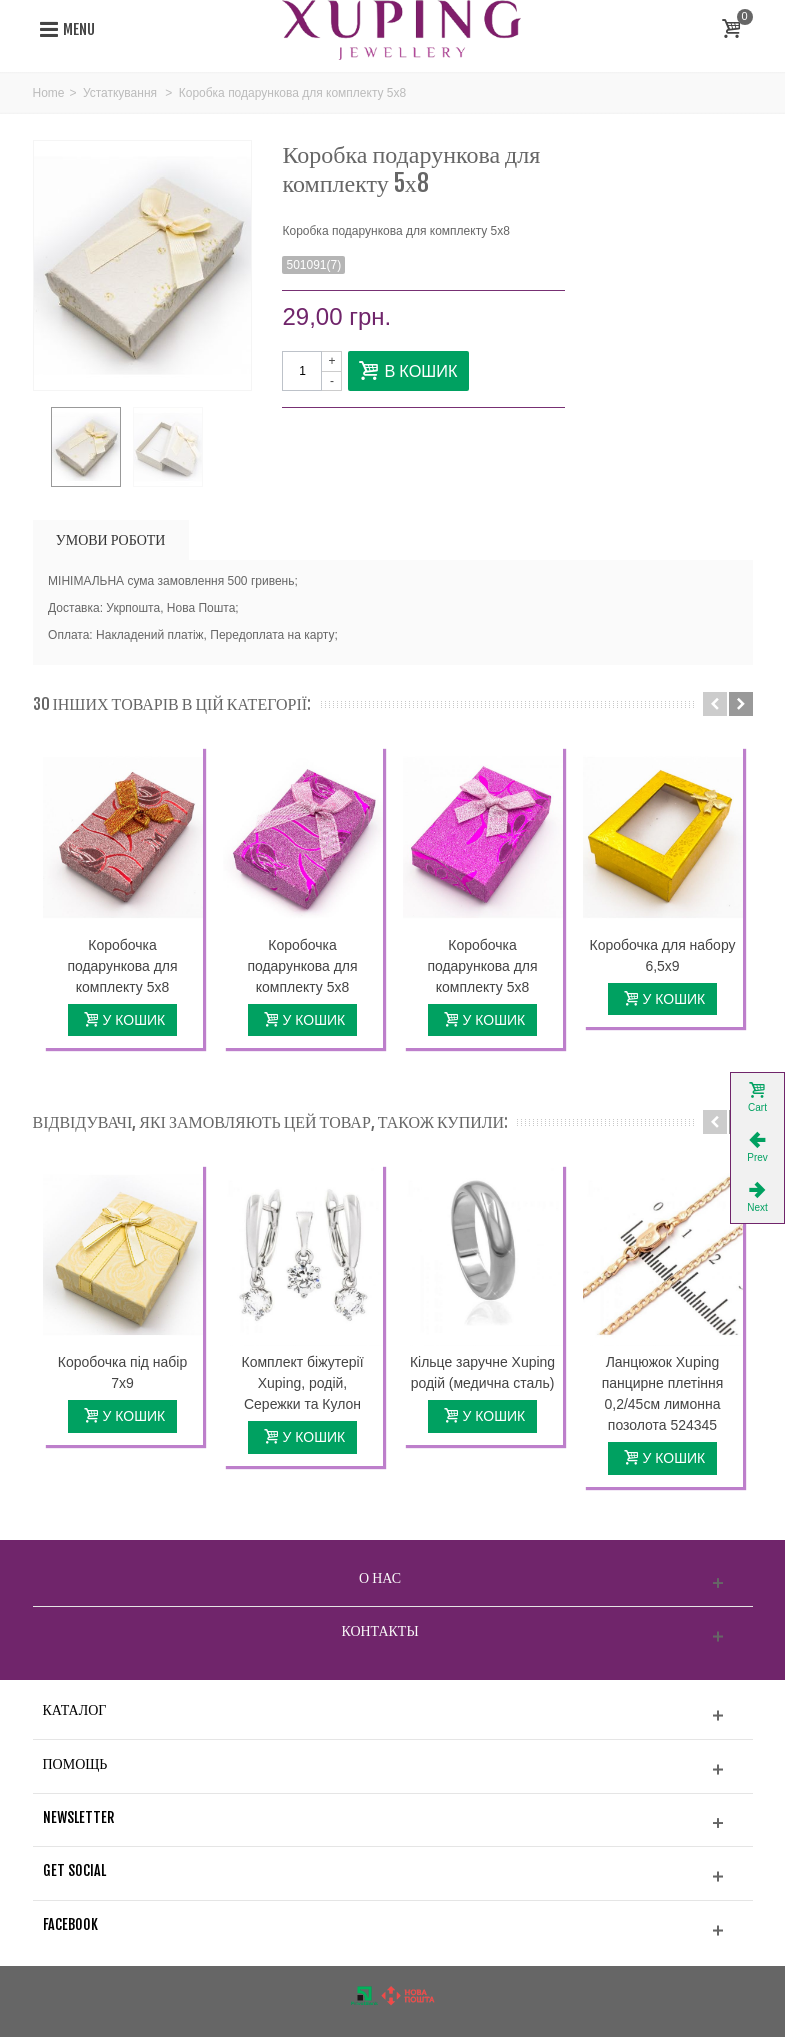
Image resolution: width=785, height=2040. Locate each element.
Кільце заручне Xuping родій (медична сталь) (482, 1375)
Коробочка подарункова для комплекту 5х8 (122, 968)
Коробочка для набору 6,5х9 (662, 957)
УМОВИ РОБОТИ (111, 541)
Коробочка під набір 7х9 (122, 1375)
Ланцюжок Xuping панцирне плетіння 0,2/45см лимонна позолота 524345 (663, 1396)
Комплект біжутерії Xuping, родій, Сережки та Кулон (302, 1386)
